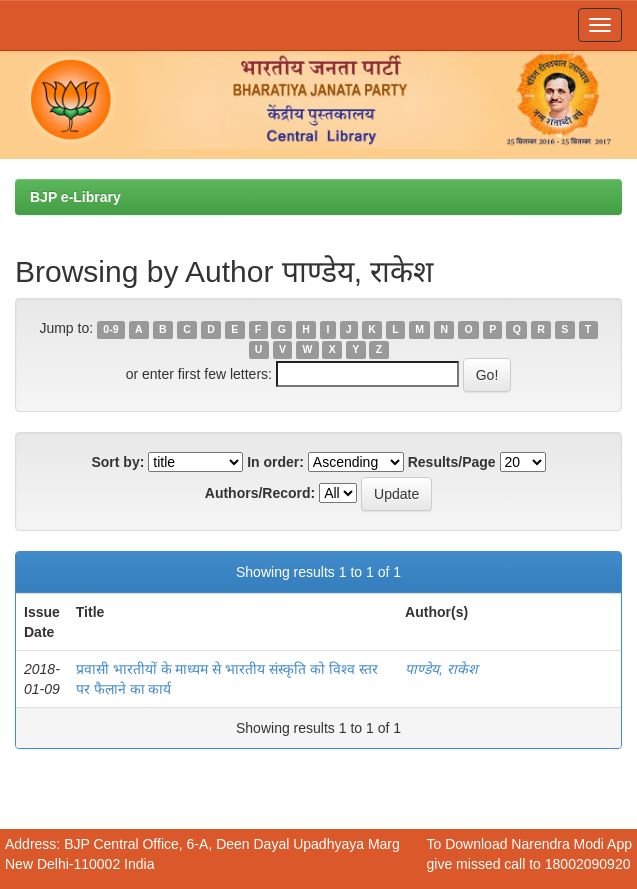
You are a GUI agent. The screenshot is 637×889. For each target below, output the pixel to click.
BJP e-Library (75, 197)
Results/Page (452, 462)
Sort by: (117, 462)
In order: (275, 462)
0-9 (110, 329)
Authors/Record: (260, 493)
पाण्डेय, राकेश (441, 669)
